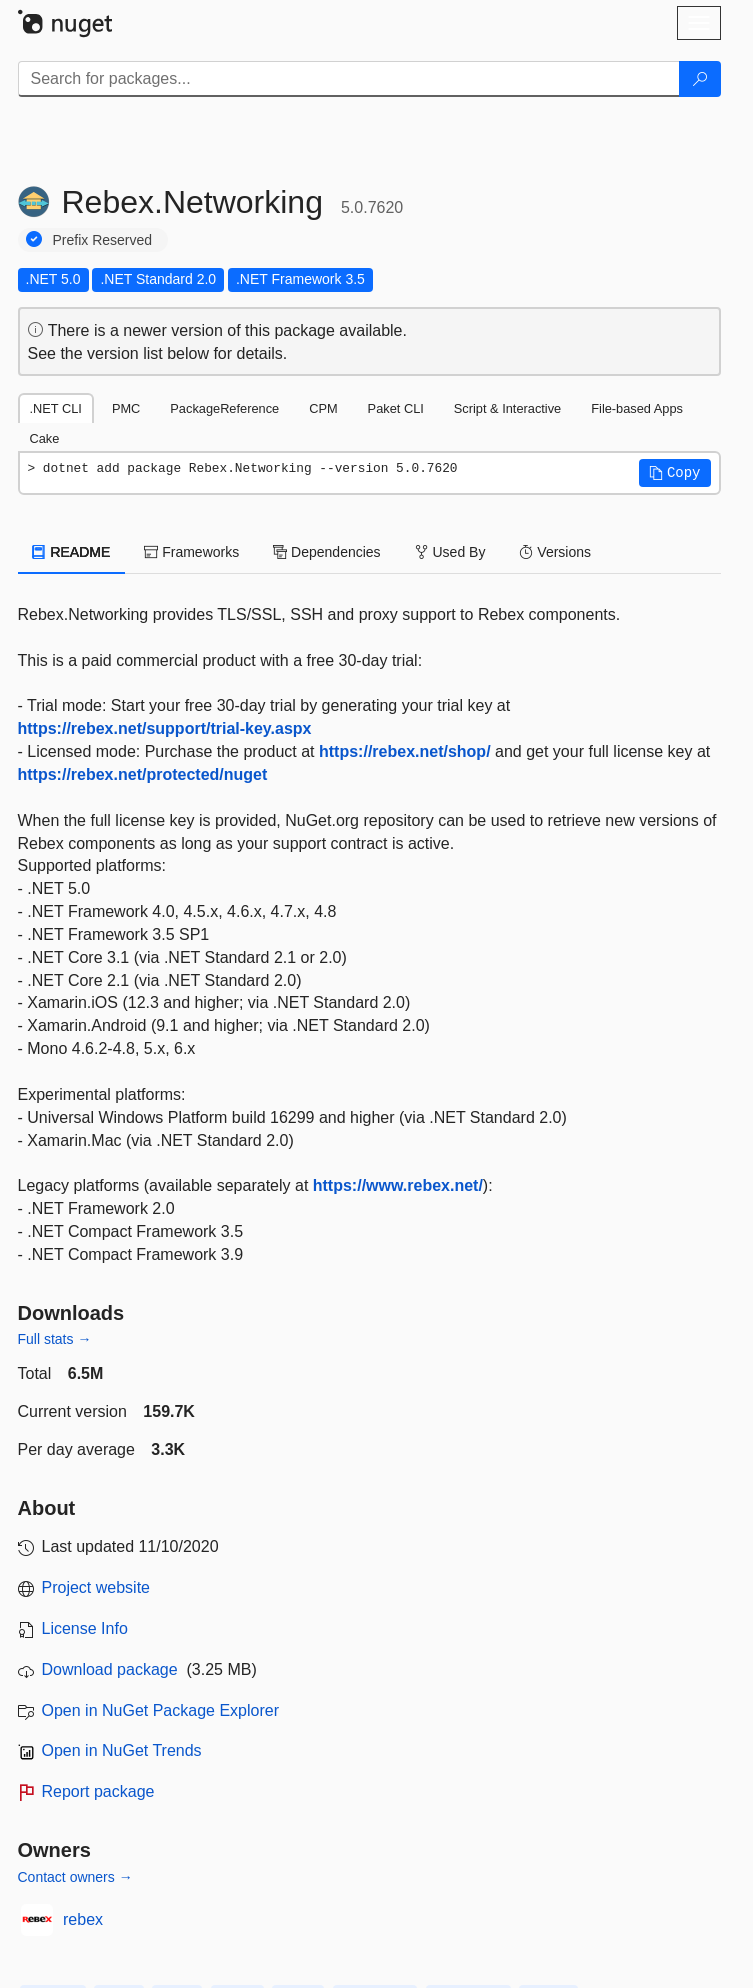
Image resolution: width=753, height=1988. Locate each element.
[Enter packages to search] (349, 79)
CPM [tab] (323, 408)
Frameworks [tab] (191, 552)
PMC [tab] (126, 408)
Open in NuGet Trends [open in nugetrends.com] (122, 1750)
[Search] (700, 79)
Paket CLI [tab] (396, 408)
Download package (110, 1669)
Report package (98, 1791)
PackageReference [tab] (224, 408)
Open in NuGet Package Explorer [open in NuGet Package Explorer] (160, 1710)
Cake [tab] (45, 438)
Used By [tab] (450, 552)
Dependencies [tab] (326, 552)
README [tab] (72, 552)
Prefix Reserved (103, 240)
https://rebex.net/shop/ (405, 751)
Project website (96, 1587)
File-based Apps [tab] (637, 408)
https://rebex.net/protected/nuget (143, 774)
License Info (85, 1628)
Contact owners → (75, 1877)
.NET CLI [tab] (56, 408)
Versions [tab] (555, 552)
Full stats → (55, 1339)
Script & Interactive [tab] (507, 408)
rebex (83, 1919)
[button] (675, 473)
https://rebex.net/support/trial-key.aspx (165, 728)
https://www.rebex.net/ (398, 1185)
